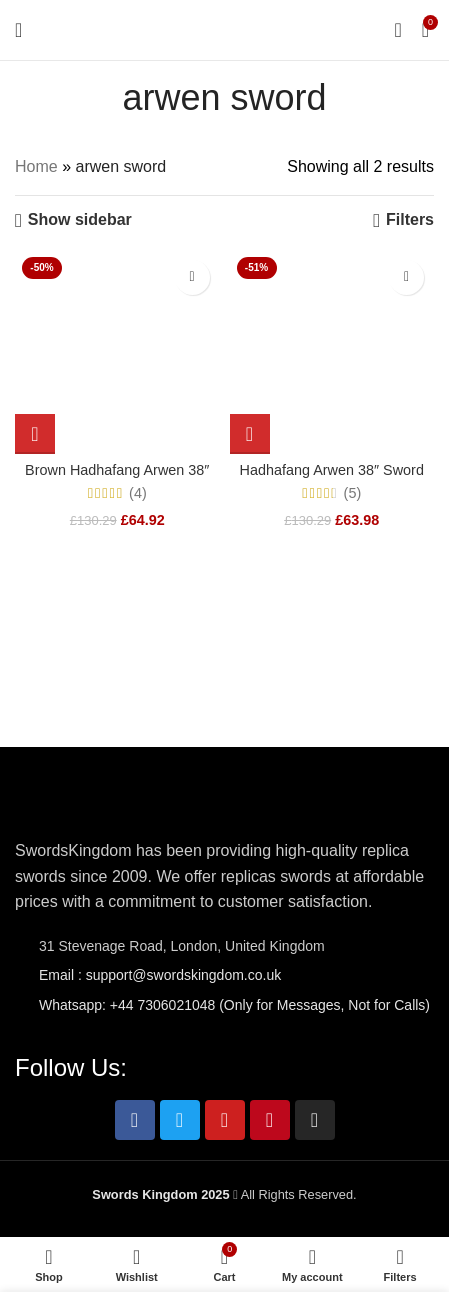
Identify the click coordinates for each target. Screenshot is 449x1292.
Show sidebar (80, 219)
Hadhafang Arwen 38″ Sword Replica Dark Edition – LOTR (331, 478)
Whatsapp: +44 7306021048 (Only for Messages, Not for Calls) (234, 1005)
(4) (138, 493)
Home (36, 166)
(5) (353, 493)
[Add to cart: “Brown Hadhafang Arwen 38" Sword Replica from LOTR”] (35, 434)
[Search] (397, 30)
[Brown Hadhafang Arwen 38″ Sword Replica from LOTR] (117, 352)
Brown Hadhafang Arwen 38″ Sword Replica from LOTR (117, 478)
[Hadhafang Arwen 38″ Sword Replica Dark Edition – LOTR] (332, 352)
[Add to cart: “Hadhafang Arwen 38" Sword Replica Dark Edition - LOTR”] (250, 434)
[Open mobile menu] (18, 30)
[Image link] (75, 801)
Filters (410, 219)
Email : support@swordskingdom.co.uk (160, 975)
